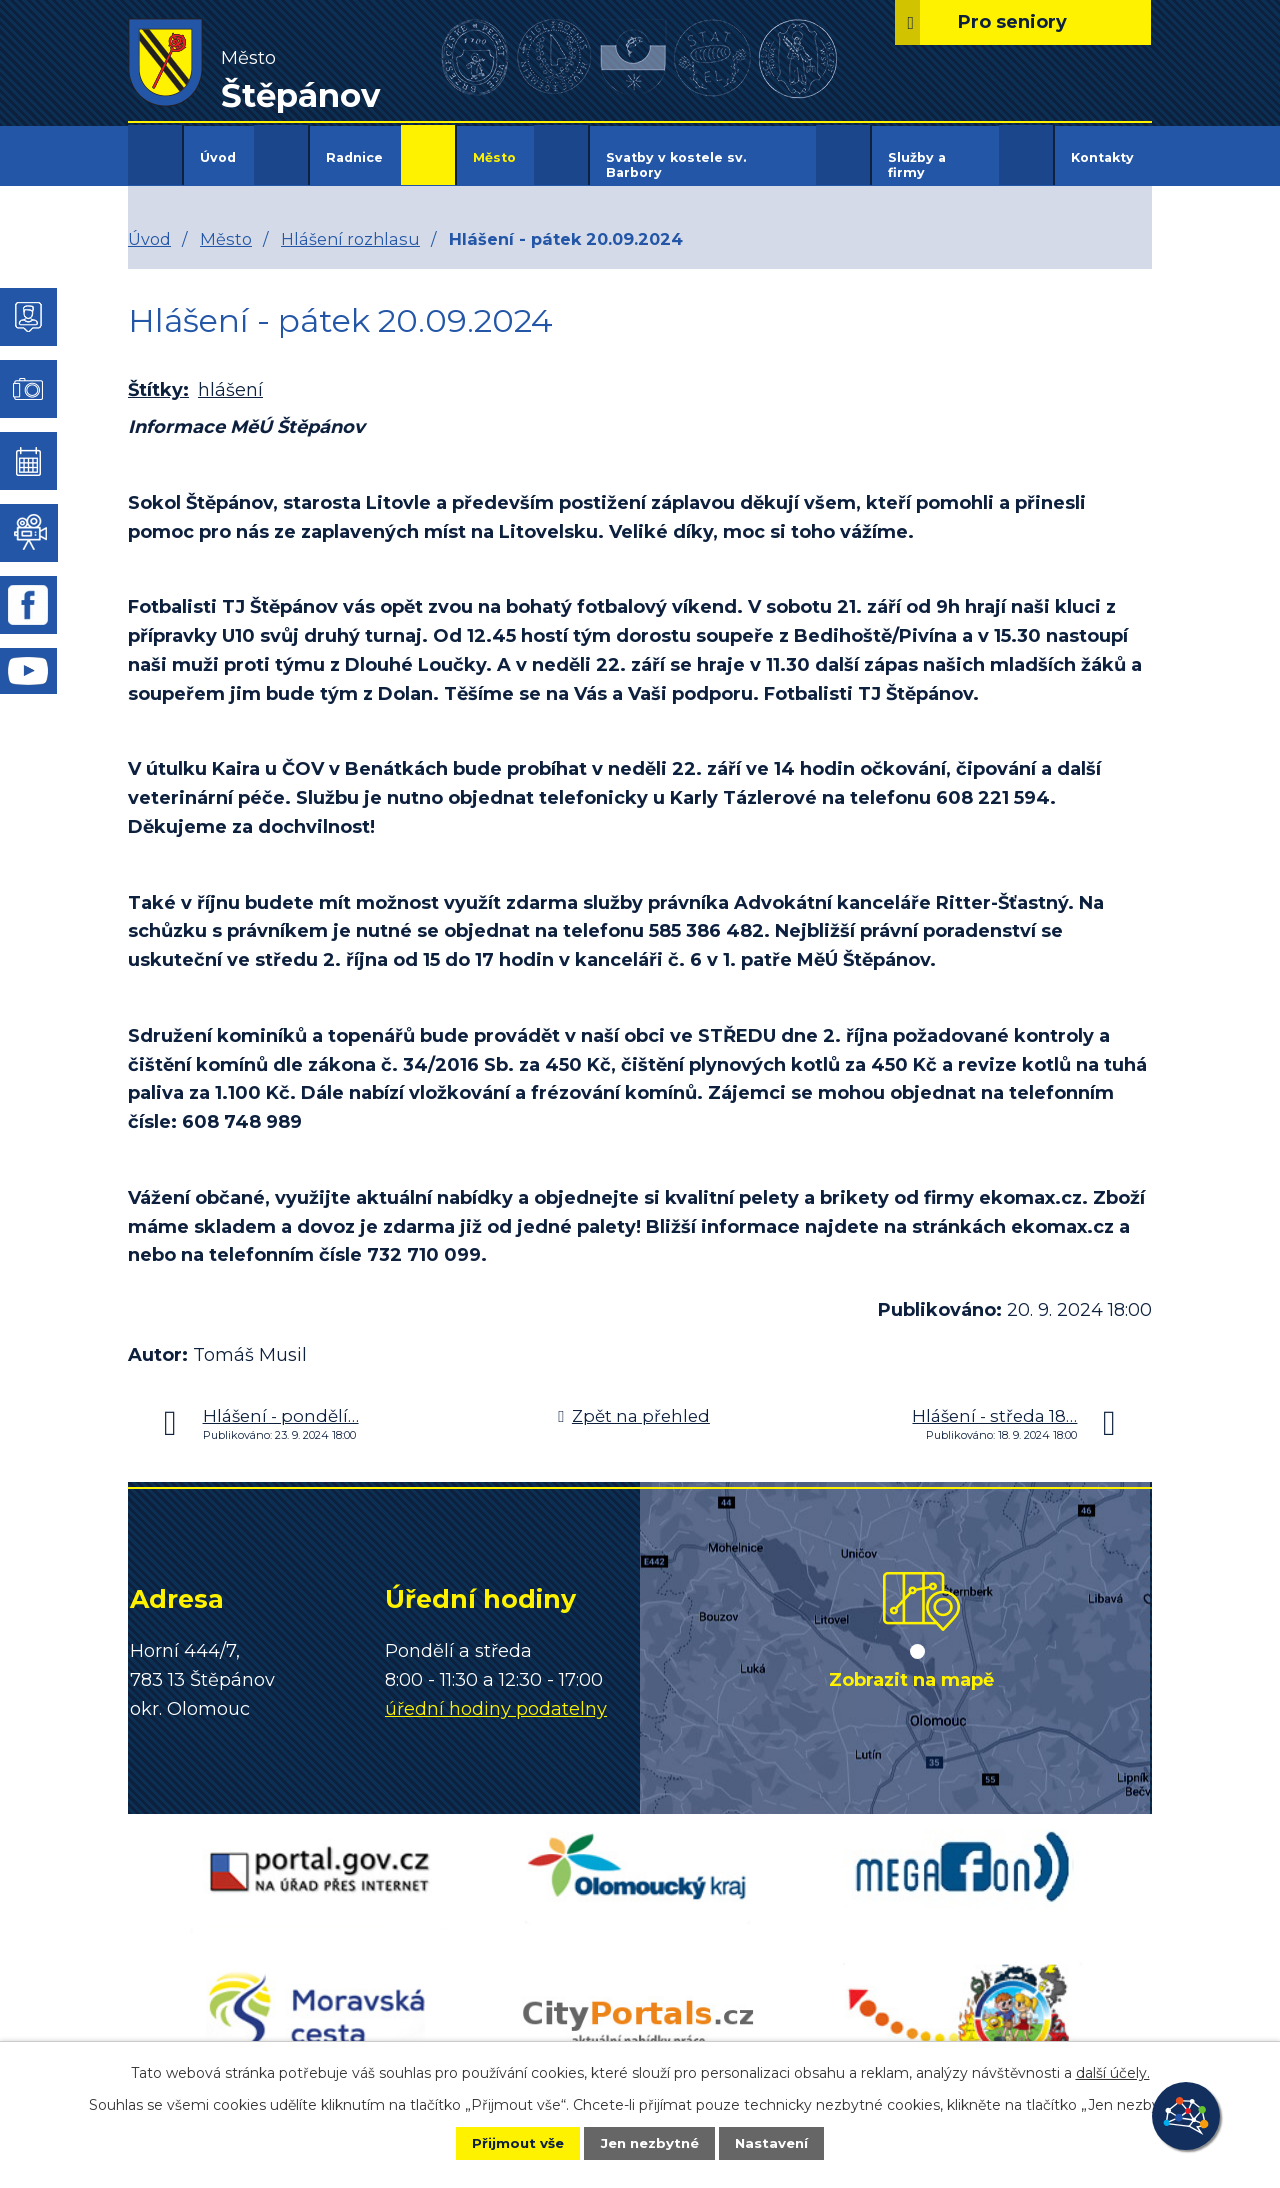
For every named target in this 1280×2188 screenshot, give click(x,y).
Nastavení (786, 2142)
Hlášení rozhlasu (350, 225)
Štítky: (158, 377)
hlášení (230, 377)
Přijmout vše (504, 2142)
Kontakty (1102, 157)
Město (494, 157)
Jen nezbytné (649, 2142)
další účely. (1113, 2071)
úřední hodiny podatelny (496, 1695)
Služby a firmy (917, 165)
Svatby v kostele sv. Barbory (676, 165)
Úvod (218, 157)
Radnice (354, 157)
